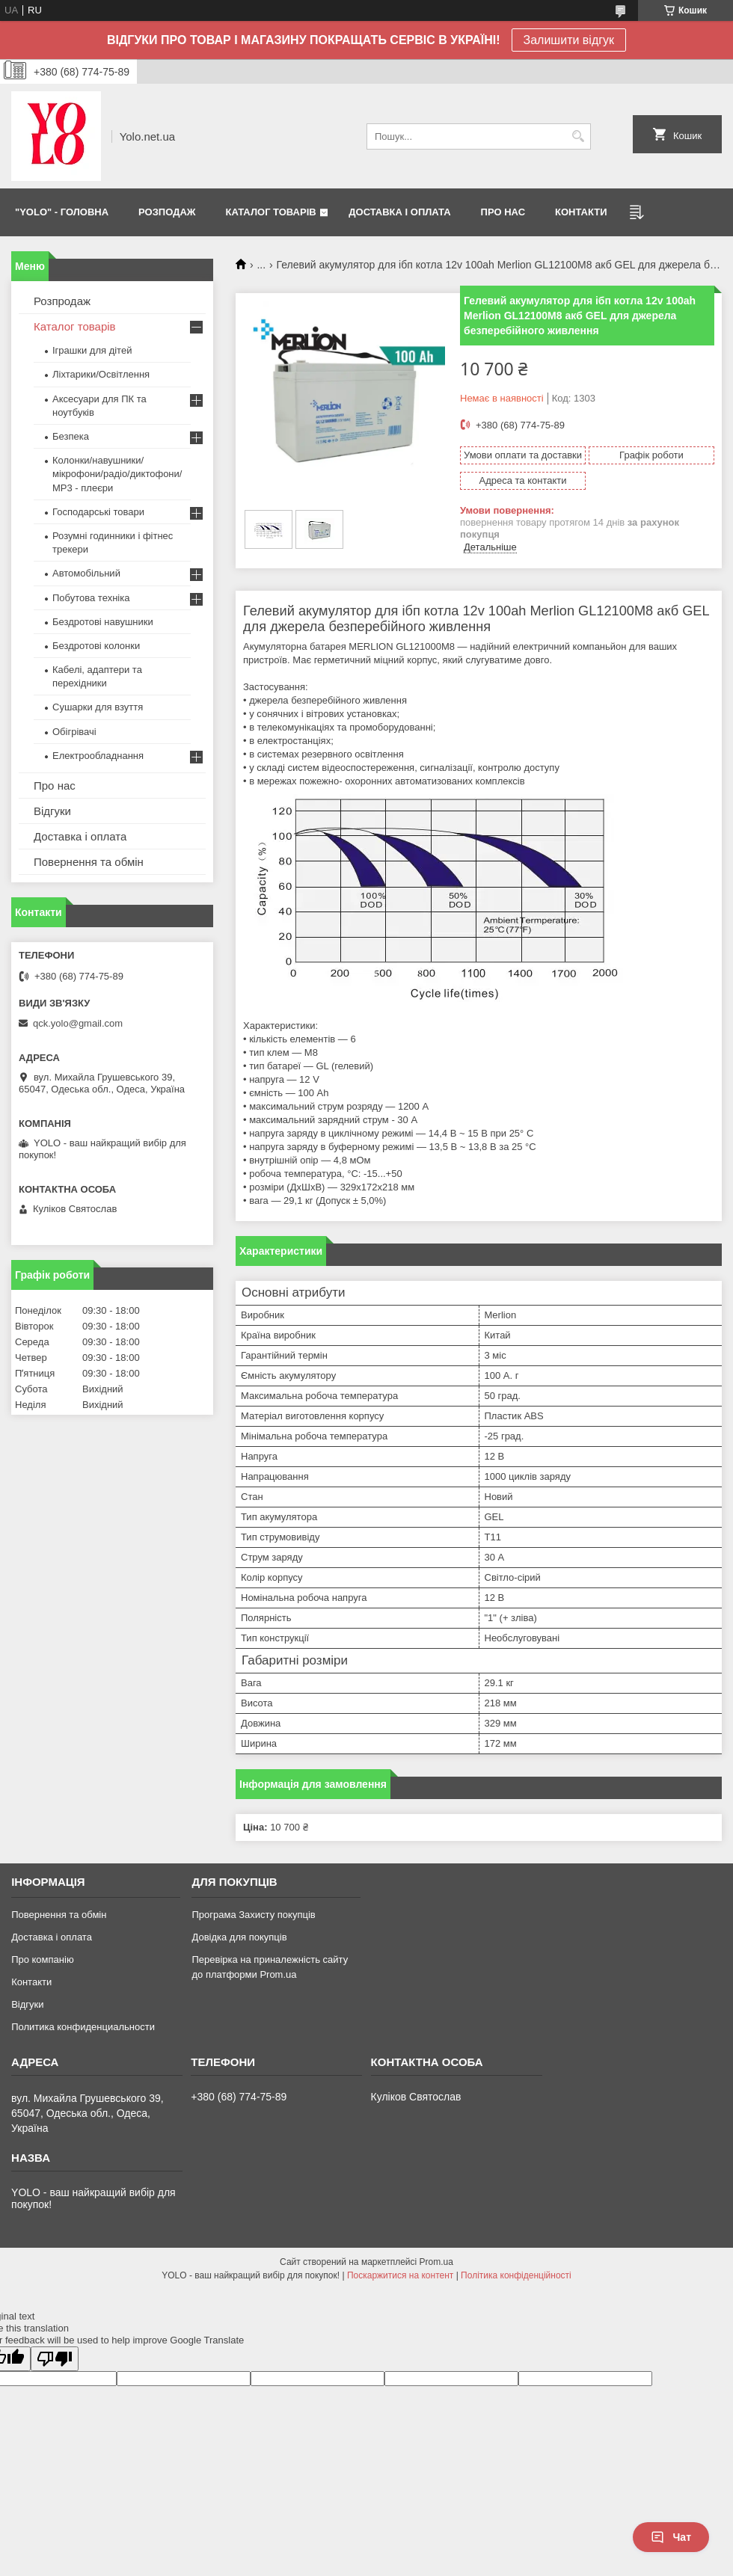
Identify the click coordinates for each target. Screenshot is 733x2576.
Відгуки (52, 811)
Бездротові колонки (96, 645)
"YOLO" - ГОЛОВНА (61, 212)
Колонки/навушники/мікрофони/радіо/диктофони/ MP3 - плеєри (117, 474)
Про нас (55, 785)
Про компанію (42, 1959)
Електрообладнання (98, 755)
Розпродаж (62, 301)
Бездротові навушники (102, 621)
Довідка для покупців (238, 1937)
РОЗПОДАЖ (166, 212)
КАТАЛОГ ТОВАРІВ (271, 212)
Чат (671, 2537)
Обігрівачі (74, 731)
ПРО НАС (503, 212)
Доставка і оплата (80, 836)
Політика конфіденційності (516, 2275)
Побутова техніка (90, 597)
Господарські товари (98, 511)
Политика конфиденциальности (83, 2026)
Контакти (31, 1982)
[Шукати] (578, 136)
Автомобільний (86, 573)
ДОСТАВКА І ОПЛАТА (399, 212)
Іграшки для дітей (92, 350)
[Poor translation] (55, 2358)
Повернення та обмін (89, 861)
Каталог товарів (75, 326)
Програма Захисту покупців (253, 1914)
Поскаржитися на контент (400, 2275)
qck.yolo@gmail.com (78, 1023)
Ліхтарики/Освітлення (101, 374)
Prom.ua (436, 2262)
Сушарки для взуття (97, 707)
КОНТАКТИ (581, 212)
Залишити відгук (569, 40)
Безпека (70, 436)
